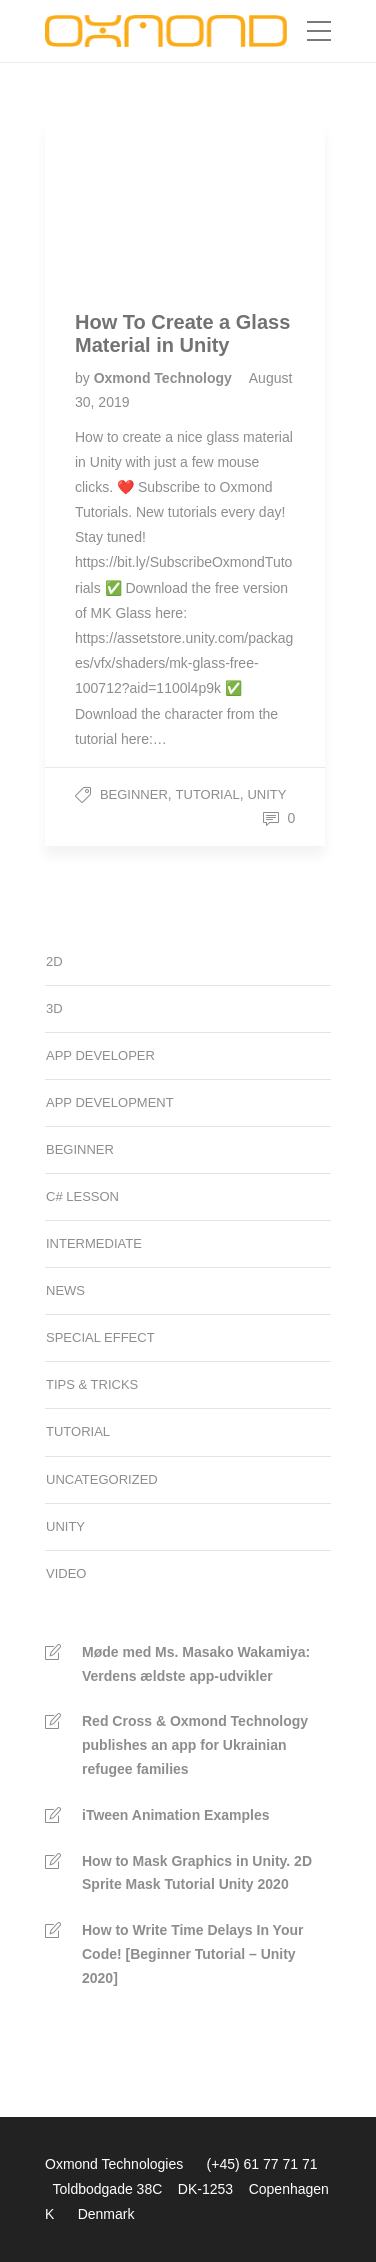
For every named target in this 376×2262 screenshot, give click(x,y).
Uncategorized (102, 1479)
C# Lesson (82, 1196)
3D (54, 1008)
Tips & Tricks (92, 1384)
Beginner (134, 794)
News (65, 1290)
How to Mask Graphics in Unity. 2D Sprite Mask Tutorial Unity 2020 (197, 1873)
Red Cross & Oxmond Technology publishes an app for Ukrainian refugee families (195, 1745)
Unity (266, 794)
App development (110, 1102)
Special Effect (100, 1337)
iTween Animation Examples (176, 1815)
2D (54, 961)
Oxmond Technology (165, 378)
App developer (100, 1055)
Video (66, 1573)
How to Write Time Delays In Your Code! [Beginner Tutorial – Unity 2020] (192, 1954)
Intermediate (94, 1243)
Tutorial (208, 794)
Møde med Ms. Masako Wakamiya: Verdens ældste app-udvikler (196, 1664)
